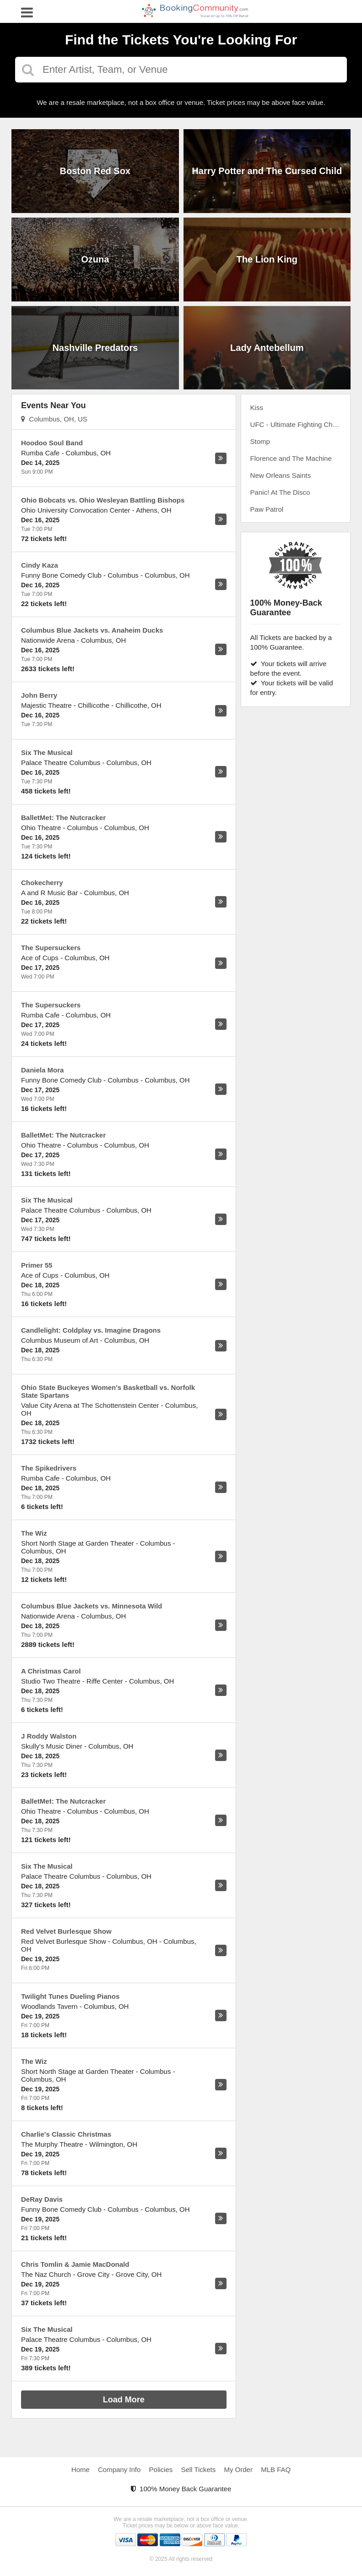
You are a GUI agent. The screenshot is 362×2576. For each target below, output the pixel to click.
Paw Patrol (267, 509)
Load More (124, 2399)
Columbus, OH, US (54, 419)
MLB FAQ (276, 2469)
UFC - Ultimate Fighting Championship (300, 424)
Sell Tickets (198, 2469)
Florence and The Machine (291, 458)
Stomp (260, 441)
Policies (161, 2469)
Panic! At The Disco (280, 492)
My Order (238, 2469)
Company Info (119, 2469)
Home (80, 2469)
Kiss (256, 407)
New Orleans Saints (280, 475)
